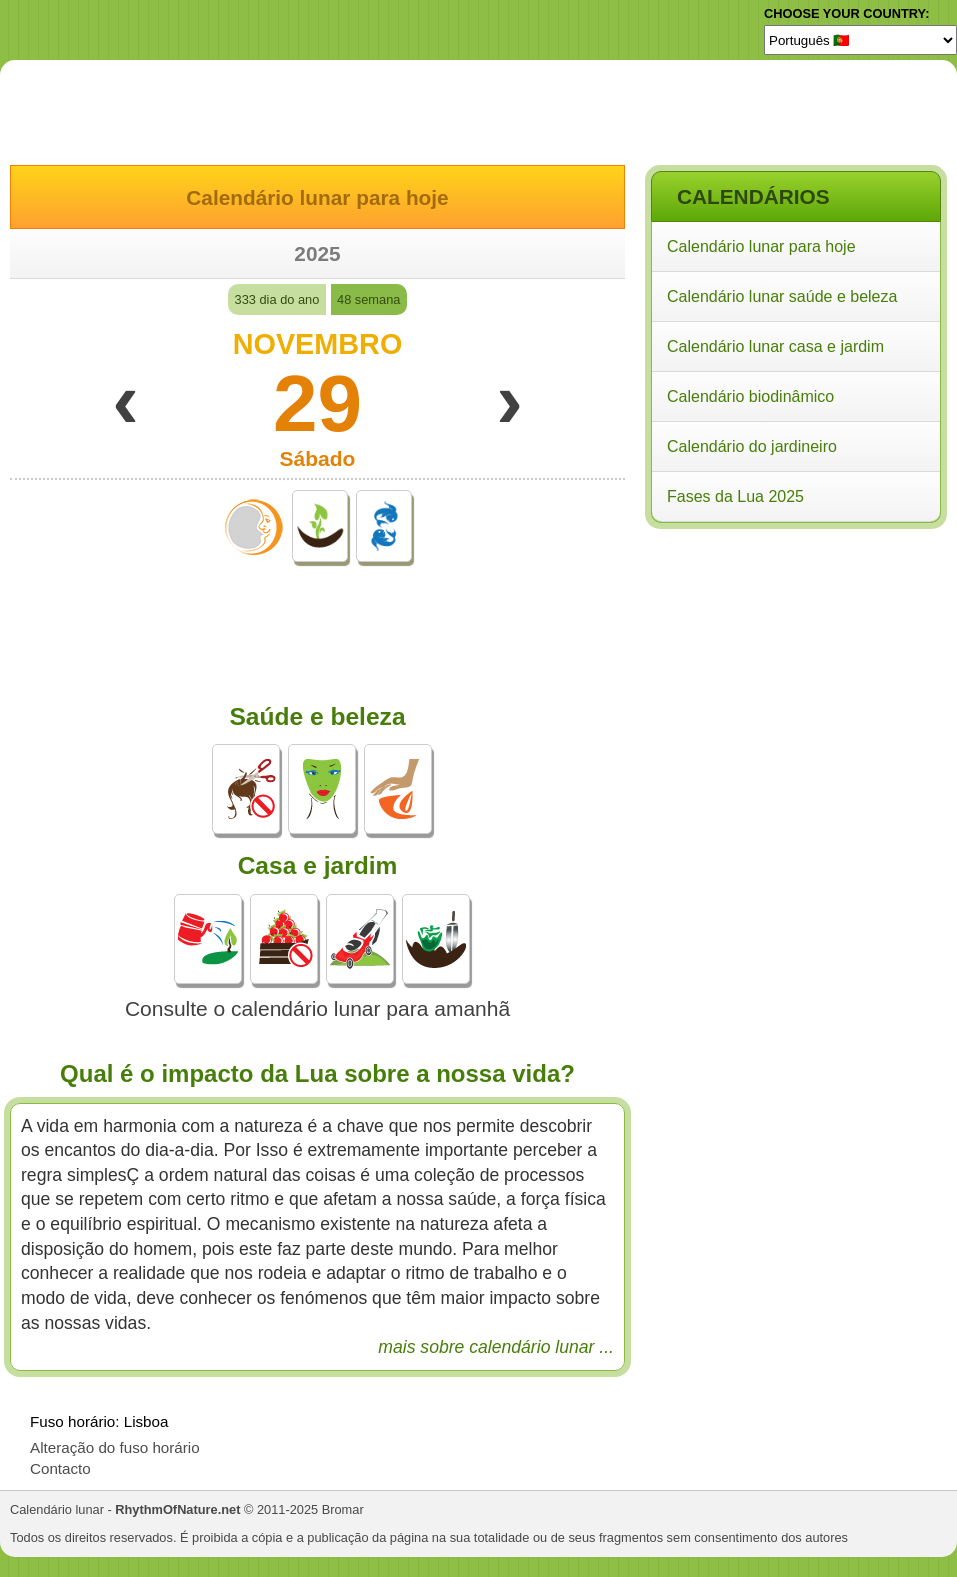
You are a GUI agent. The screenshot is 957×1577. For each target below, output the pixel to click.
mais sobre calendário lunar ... (496, 1347)
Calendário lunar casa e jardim (775, 346)
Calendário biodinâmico (750, 396)
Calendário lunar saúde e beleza (782, 296)
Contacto (60, 1468)
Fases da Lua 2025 (735, 496)
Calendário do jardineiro (752, 446)
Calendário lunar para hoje (761, 246)
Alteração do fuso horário (115, 1447)
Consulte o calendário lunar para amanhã (317, 1008)
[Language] (860, 40)
